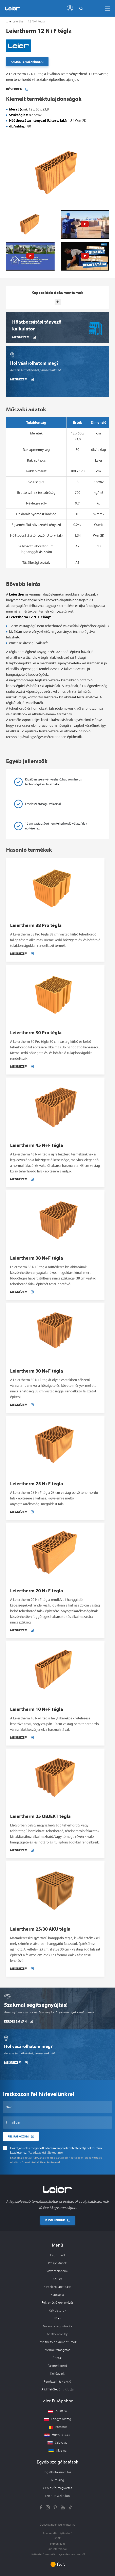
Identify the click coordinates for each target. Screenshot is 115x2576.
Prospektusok (57, 2263)
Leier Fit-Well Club (57, 2496)
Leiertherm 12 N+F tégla (29, 21)
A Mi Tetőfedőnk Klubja (57, 2389)
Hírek (57, 2318)
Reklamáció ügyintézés (57, 2302)
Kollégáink (57, 2373)
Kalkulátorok (57, 2310)
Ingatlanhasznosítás (57, 2472)
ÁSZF (57, 2538)
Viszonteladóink (57, 2271)
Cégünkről (57, 2255)
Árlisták (57, 2358)
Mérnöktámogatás (57, 2350)
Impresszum (57, 2543)
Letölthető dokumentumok (57, 2342)
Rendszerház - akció (57, 2381)
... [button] (7, 21)
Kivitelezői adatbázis (57, 2287)
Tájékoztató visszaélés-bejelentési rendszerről (58, 2554)
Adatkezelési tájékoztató (57, 2533)
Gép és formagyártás (57, 2488)
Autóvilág (57, 2480)
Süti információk (57, 2549)
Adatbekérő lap (57, 2334)
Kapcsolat (57, 2295)
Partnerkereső (57, 2366)
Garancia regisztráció (57, 2326)
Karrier (57, 2279)
